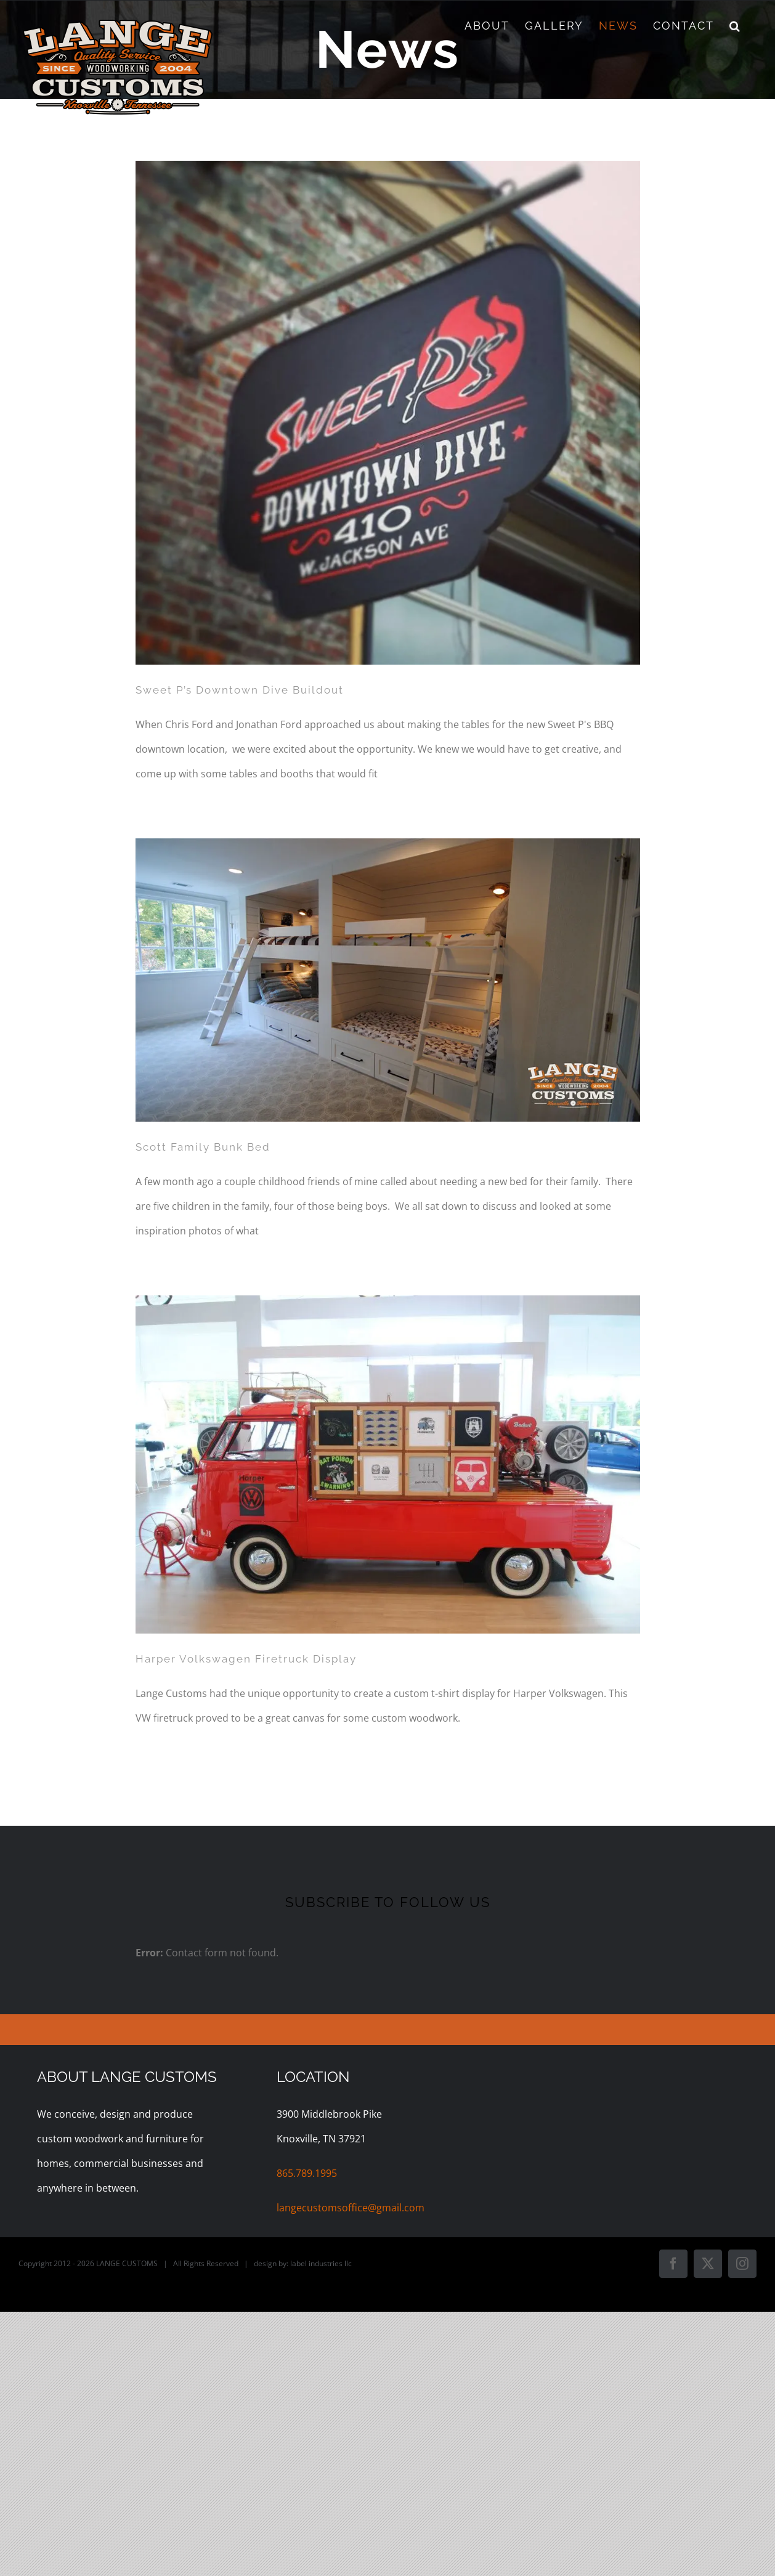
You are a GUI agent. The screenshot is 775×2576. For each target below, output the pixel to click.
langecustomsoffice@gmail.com (350, 2207)
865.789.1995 (307, 2173)
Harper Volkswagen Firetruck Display (246, 1659)
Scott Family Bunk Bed (203, 1147)
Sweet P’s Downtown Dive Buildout (240, 690)
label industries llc (321, 2263)
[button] (735, 26)
